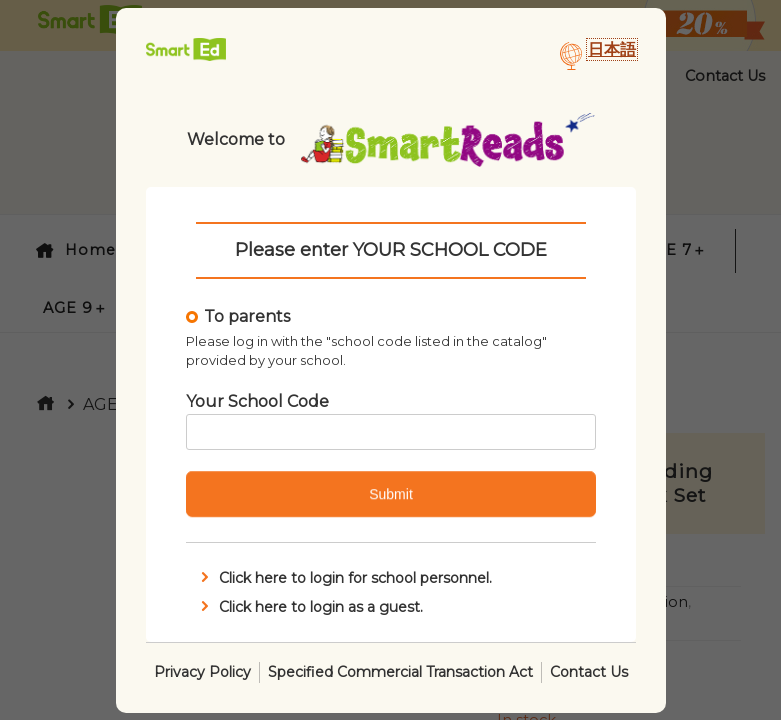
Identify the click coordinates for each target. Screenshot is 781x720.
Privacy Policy (202, 671)
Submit (391, 494)
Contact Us (589, 671)
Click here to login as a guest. (310, 606)
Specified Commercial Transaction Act (400, 671)
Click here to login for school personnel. (344, 578)
